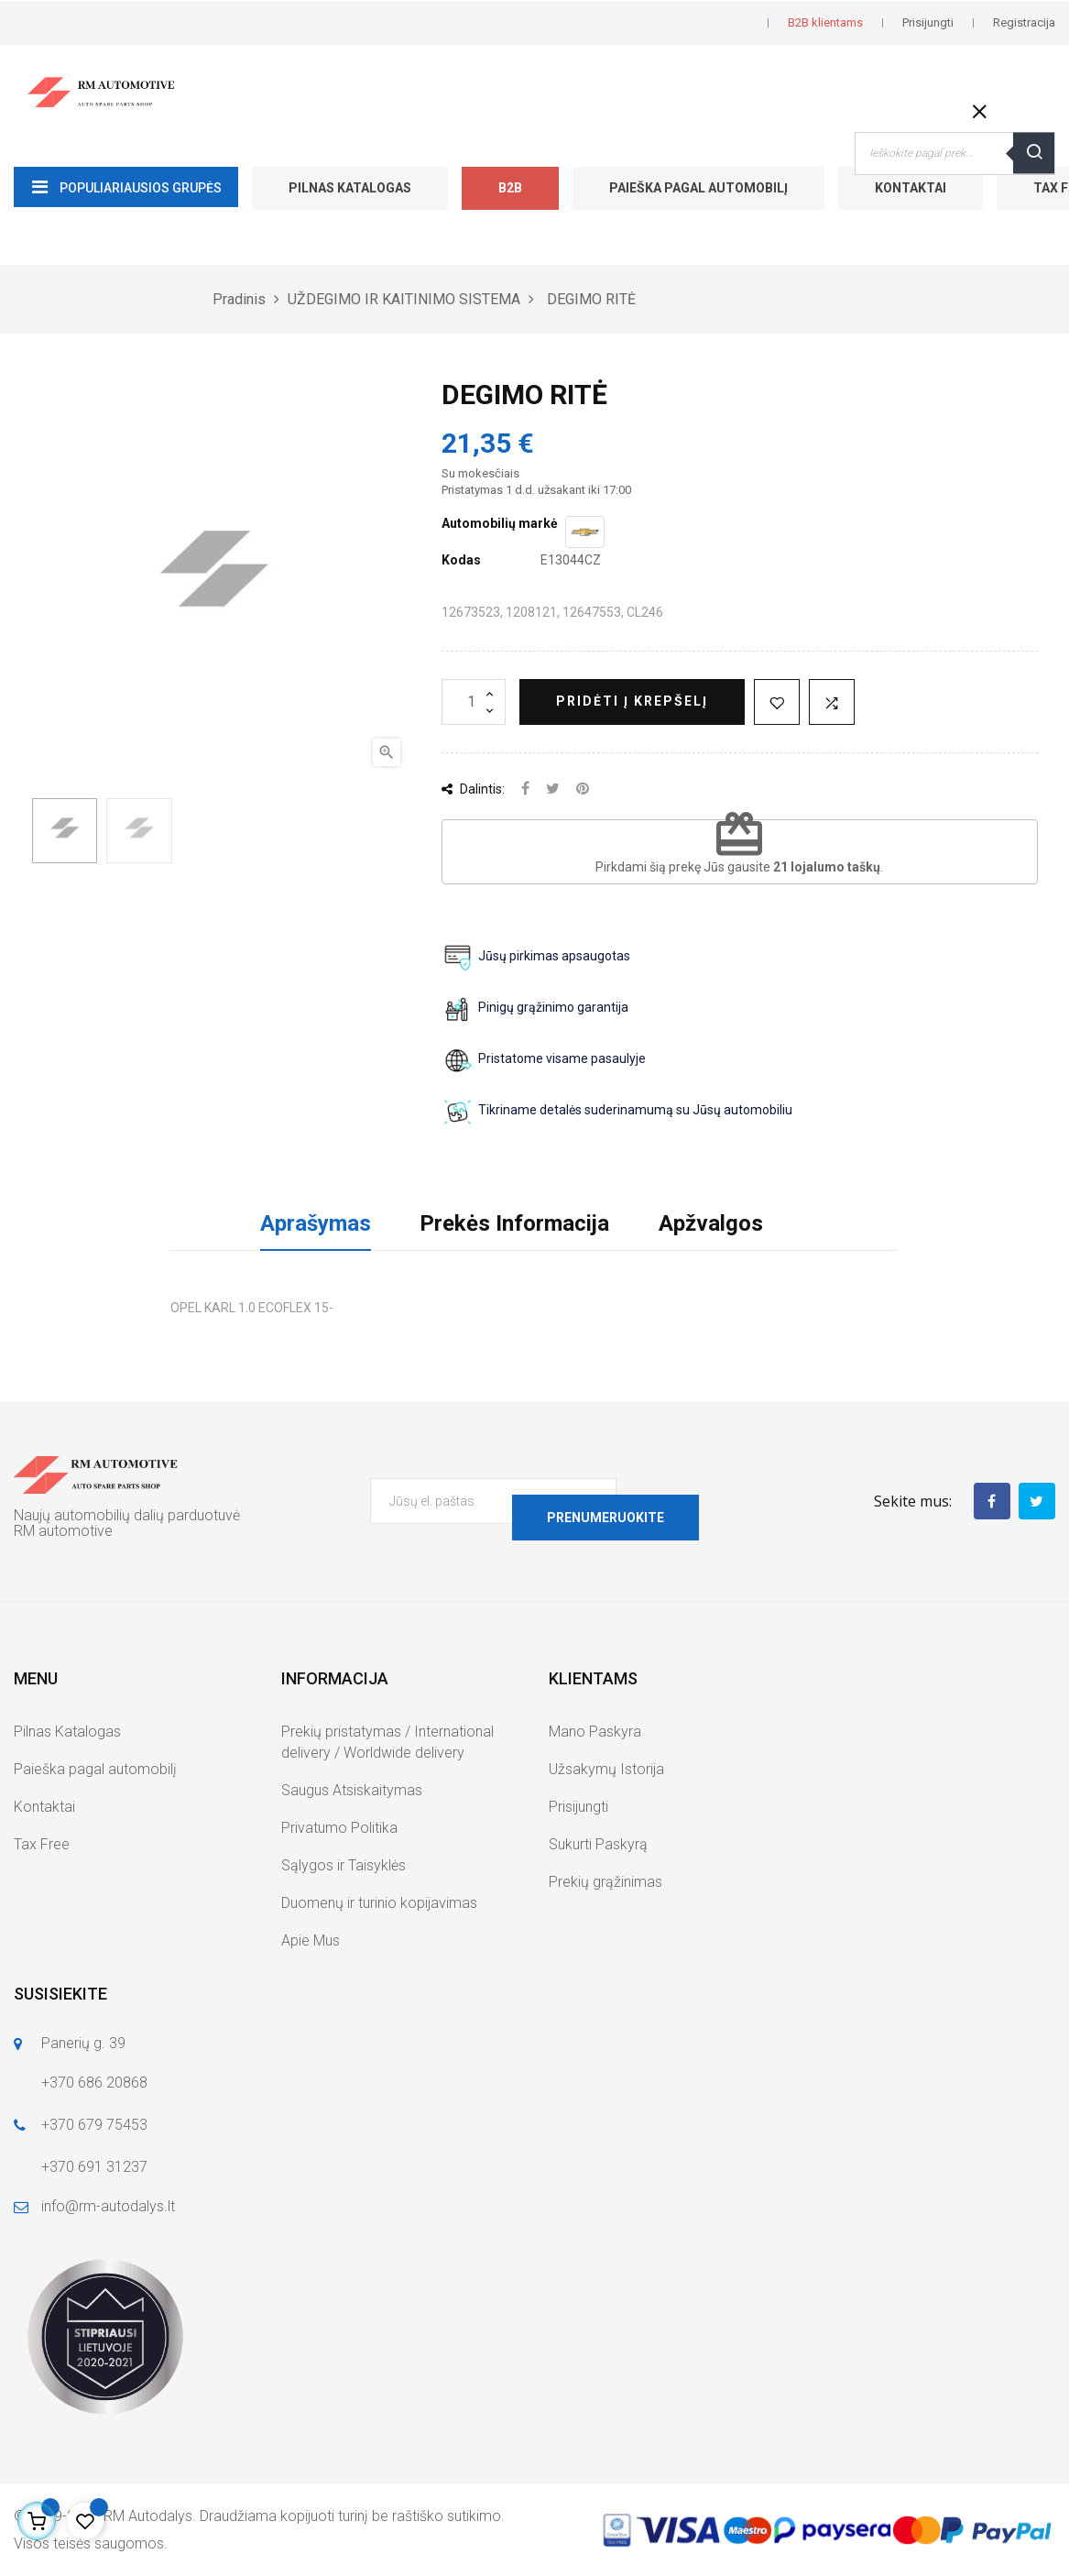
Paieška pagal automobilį (698, 188)
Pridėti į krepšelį (632, 701)
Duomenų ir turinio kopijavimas (379, 1903)
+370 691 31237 (94, 2167)
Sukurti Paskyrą (598, 1844)
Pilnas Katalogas (350, 188)
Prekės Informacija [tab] (514, 1223)
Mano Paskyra (595, 1731)
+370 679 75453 (94, 2124)
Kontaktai (910, 188)
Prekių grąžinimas (605, 1882)
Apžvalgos (711, 1223)
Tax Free (42, 1844)
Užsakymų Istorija (606, 1769)
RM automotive (63, 1531)
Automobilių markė (500, 523)
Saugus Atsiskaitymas (351, 1790)
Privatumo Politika (339, 1827)
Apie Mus (310, 1940)
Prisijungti (578, 1806)
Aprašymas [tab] (315, 1223)
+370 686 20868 (94, 2082)
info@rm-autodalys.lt (108, 2206)
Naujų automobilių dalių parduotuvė (127, 1515)
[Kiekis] (474, 702)
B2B (510, 188)
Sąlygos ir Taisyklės (343, 1865)
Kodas (461, 560)
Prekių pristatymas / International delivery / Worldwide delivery (387, 1742)
